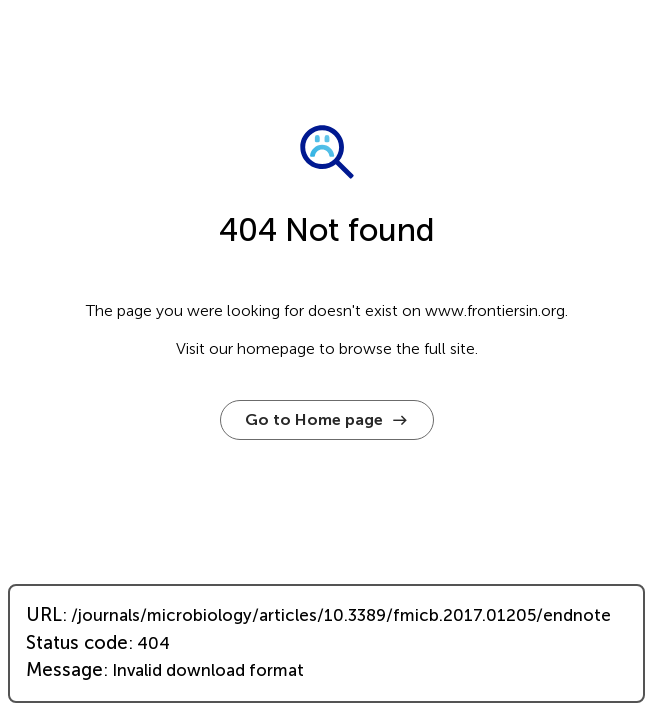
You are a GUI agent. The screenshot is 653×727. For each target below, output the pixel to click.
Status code (77, 643)
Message (64, 670)
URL (44, 615)
